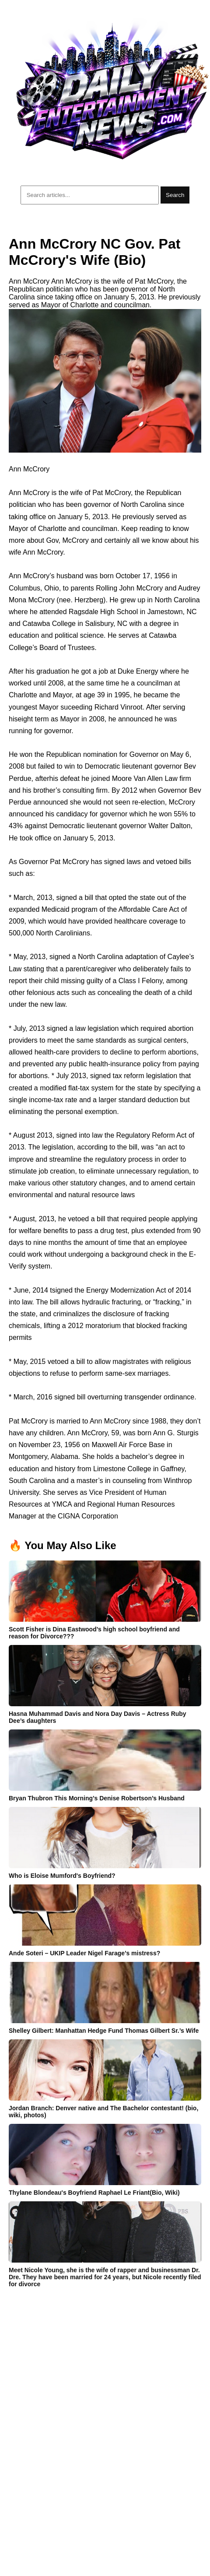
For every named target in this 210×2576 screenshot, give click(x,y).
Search (175, 195)
